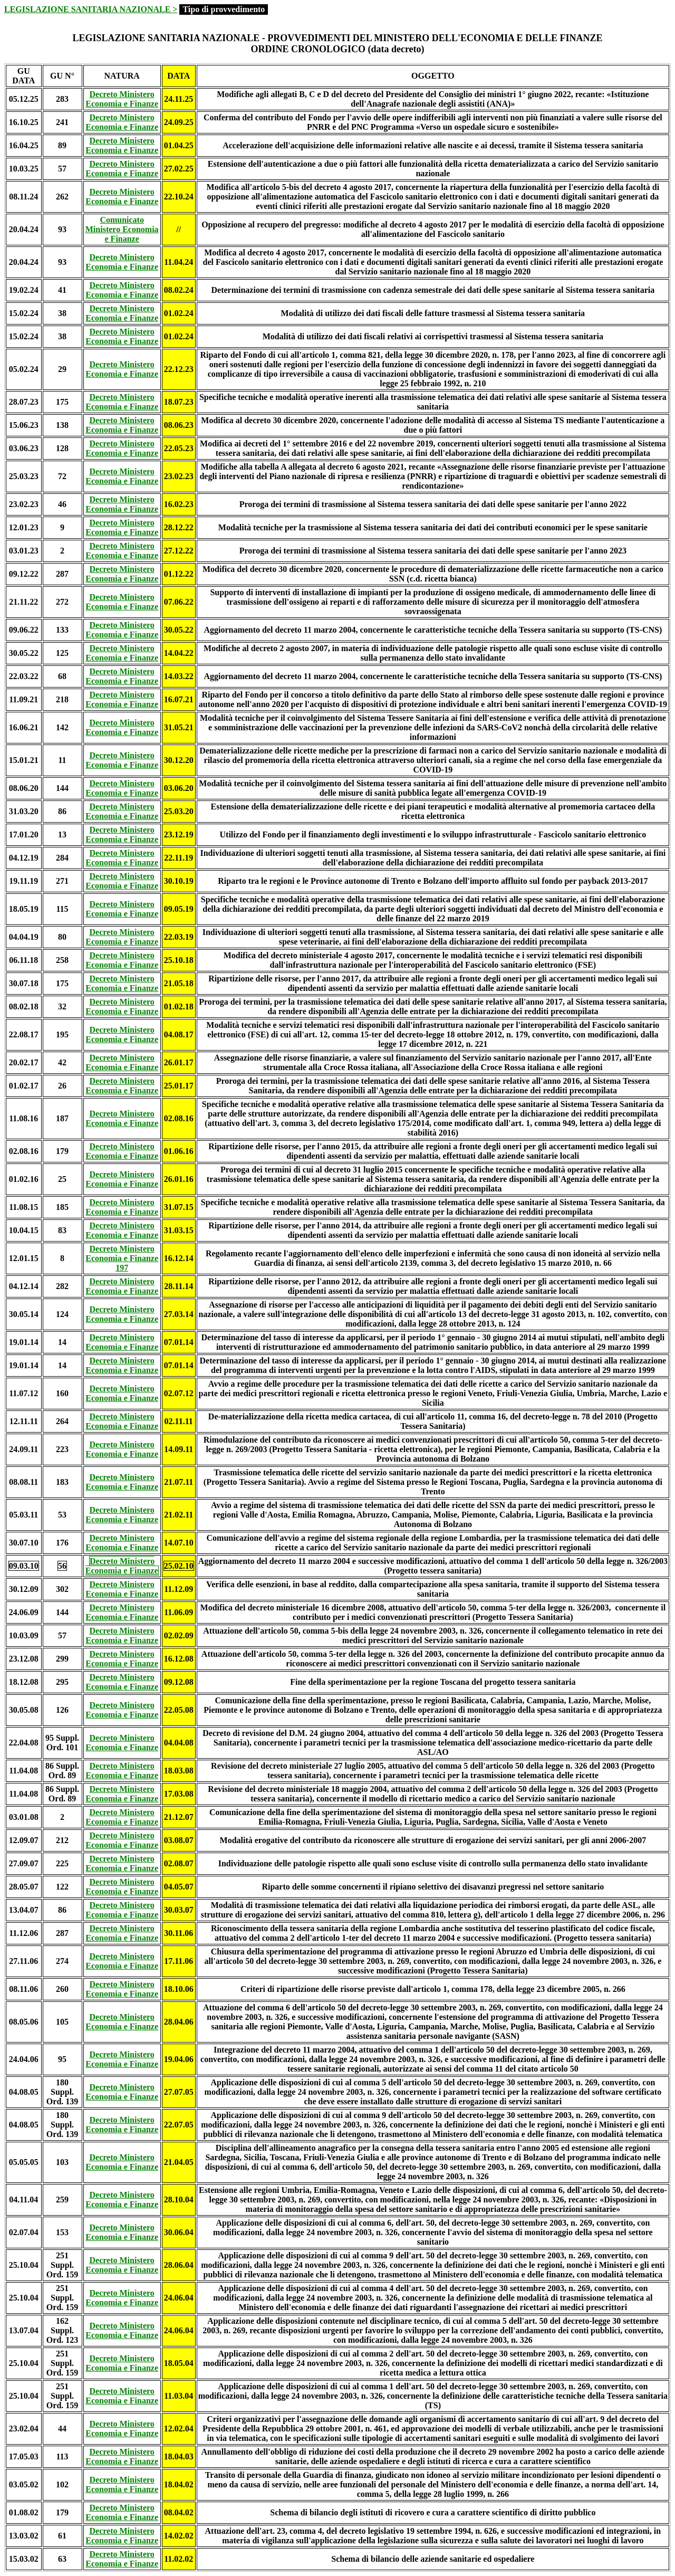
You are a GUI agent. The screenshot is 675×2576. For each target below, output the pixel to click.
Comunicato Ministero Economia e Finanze (122, 229)
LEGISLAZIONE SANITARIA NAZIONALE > (90, 9)
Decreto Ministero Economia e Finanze (121, 99)
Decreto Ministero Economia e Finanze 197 (121, 1258)
